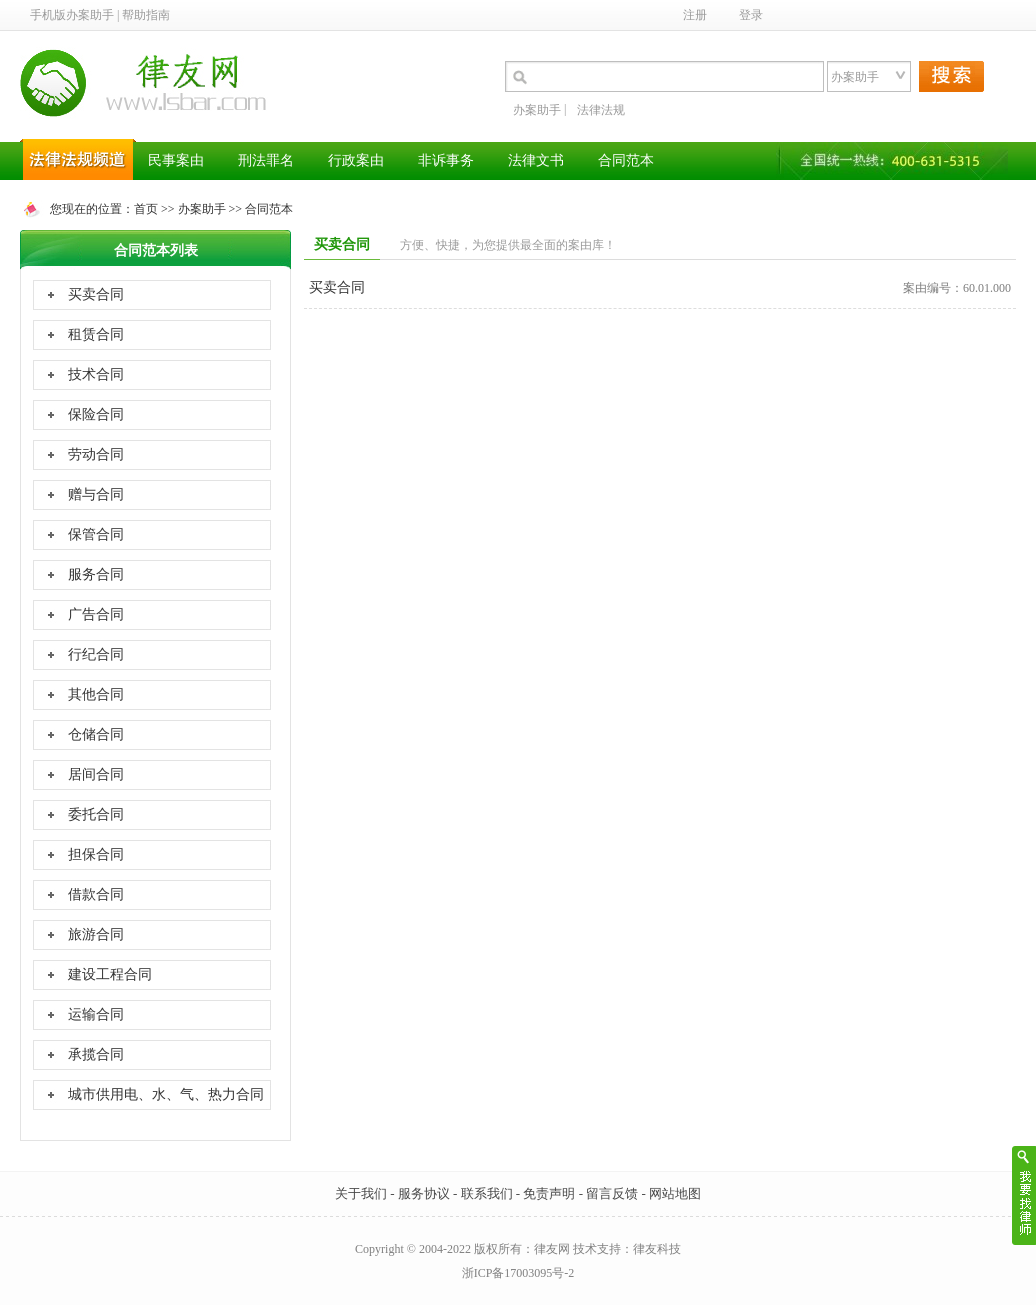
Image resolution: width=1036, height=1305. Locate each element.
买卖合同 (96, 294)
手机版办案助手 (72, 15)
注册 (695, 15)
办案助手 (537, 110)
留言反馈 (612, 1193)
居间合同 (96, 774)
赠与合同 (96, 494)
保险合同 (96, 414)
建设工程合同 (110, 974)
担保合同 (96, 854)
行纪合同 (96, 654)
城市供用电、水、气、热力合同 (166, 1094)
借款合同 (96, 894)
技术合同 (96, 374)
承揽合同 (96, 1054)
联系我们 (487, 1193)
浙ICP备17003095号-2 (518, 1273)
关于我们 (361, 1193)
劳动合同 (96, 454)
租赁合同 (96, 334)
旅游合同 (96, 934)
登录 (751, 15)
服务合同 (96, 574)
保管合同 (96, 534)
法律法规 (601, 110)
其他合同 (96, 694)
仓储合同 (96, 734)
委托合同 (96, 814)
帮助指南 (146, 15)
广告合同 (96, 614)
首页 (146, 209)
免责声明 (549, 1193)
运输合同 (96, 1014)
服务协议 (424, 1193)
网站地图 (675, 1193)
